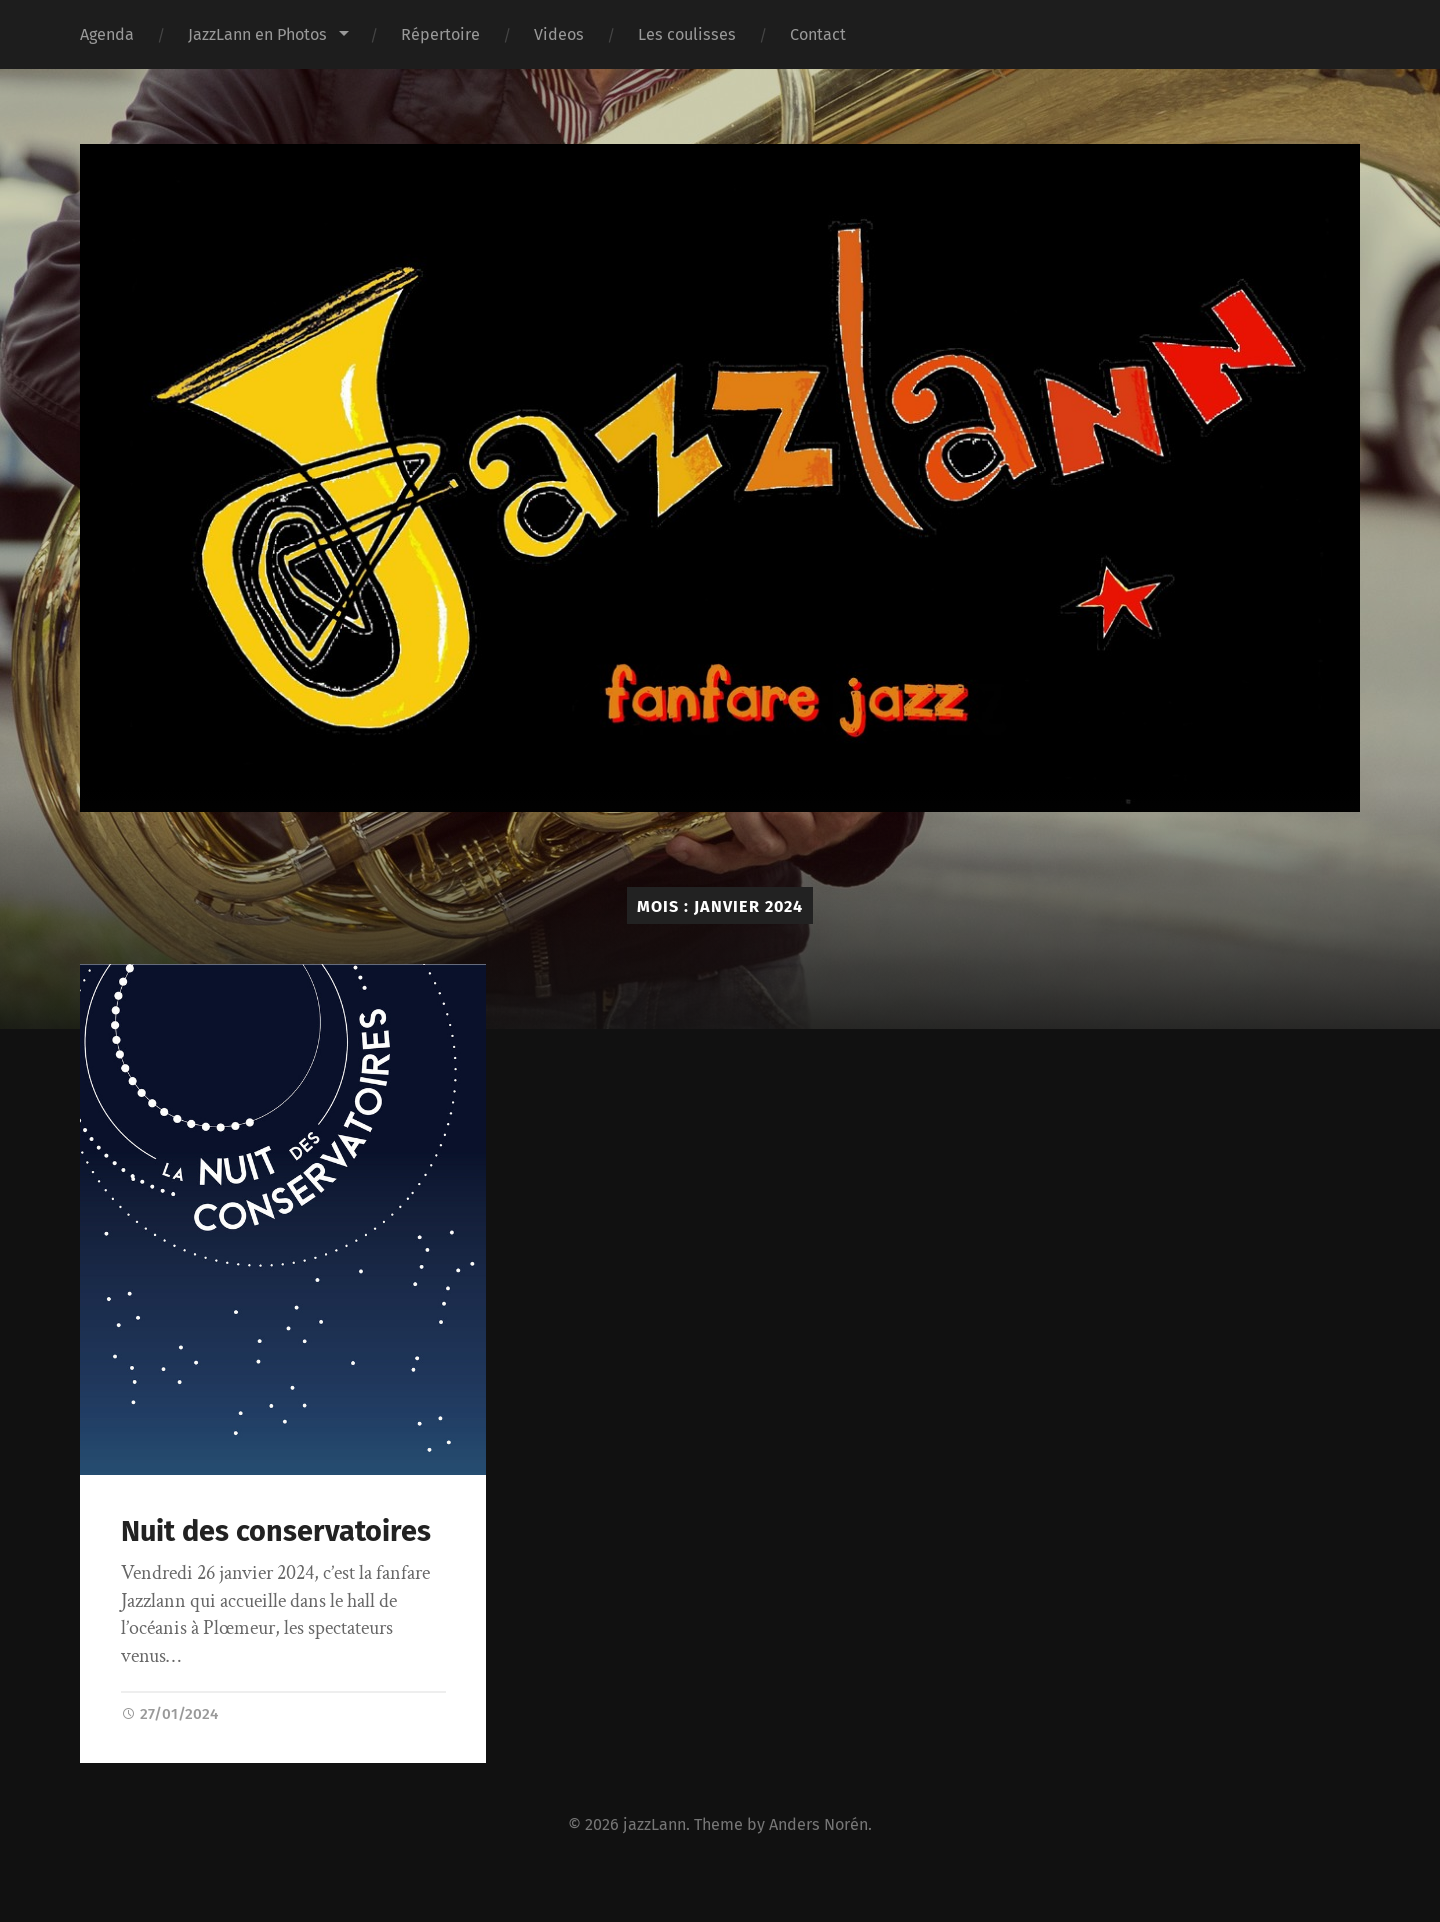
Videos (559, 34)
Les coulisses (687, 34)
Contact (818, 34)
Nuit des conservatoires (276, 1531)
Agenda (107, 34)
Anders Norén (818, 1824)
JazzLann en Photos (257, 34)
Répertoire (440, 34)
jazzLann (654, 1824)
